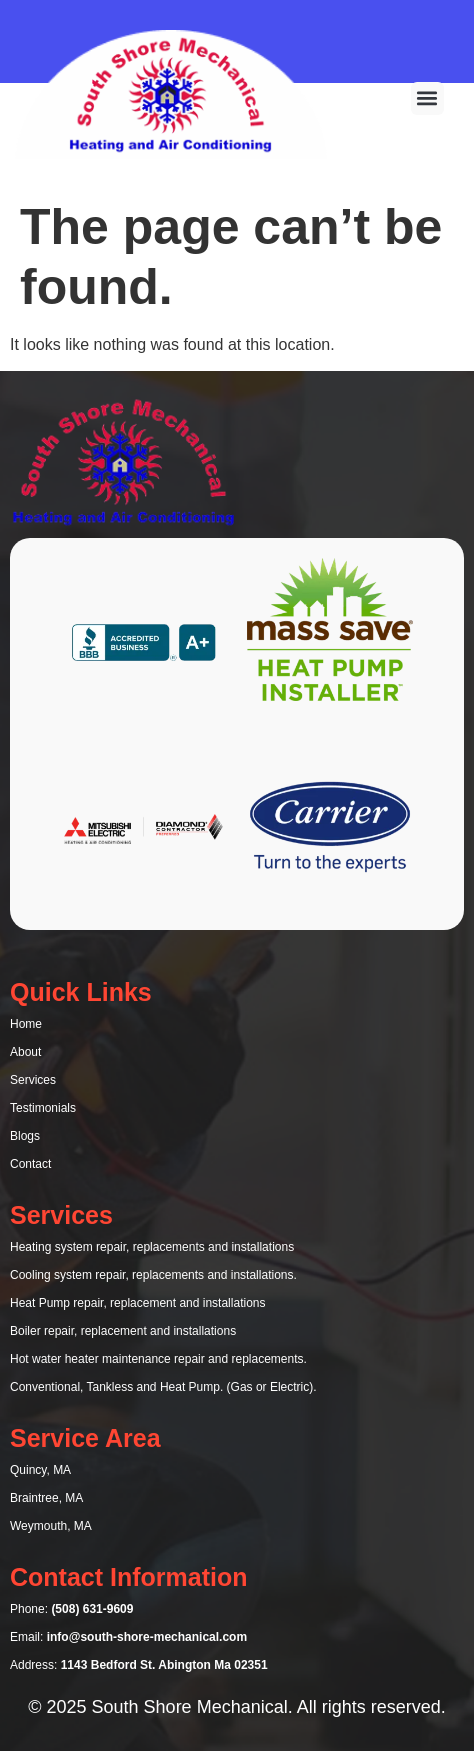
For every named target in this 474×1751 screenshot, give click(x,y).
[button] (427, 98)
